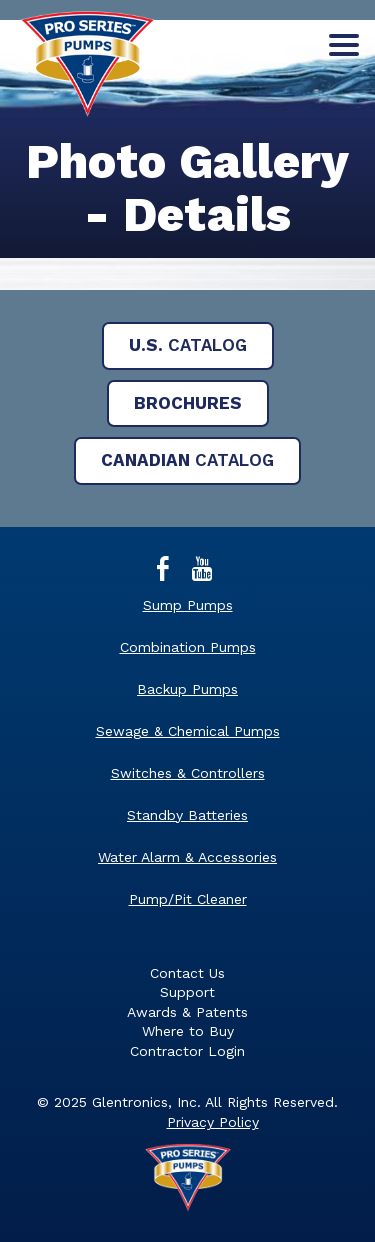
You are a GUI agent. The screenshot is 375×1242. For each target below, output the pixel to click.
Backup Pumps (187, 689)
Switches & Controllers (188, 773)
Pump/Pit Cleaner (188, 899)
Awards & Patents (187, 1012)
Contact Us (187, 973)
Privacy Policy (213, 1122)
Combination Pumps (188, 647)
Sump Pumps (188, 605)
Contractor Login (187, 1051)
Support (187, 992)
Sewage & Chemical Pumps (188, 731)
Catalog (188, 345)
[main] (187, 209)
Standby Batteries (187, 815)
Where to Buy (188, 1031)
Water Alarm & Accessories (187, 857)
